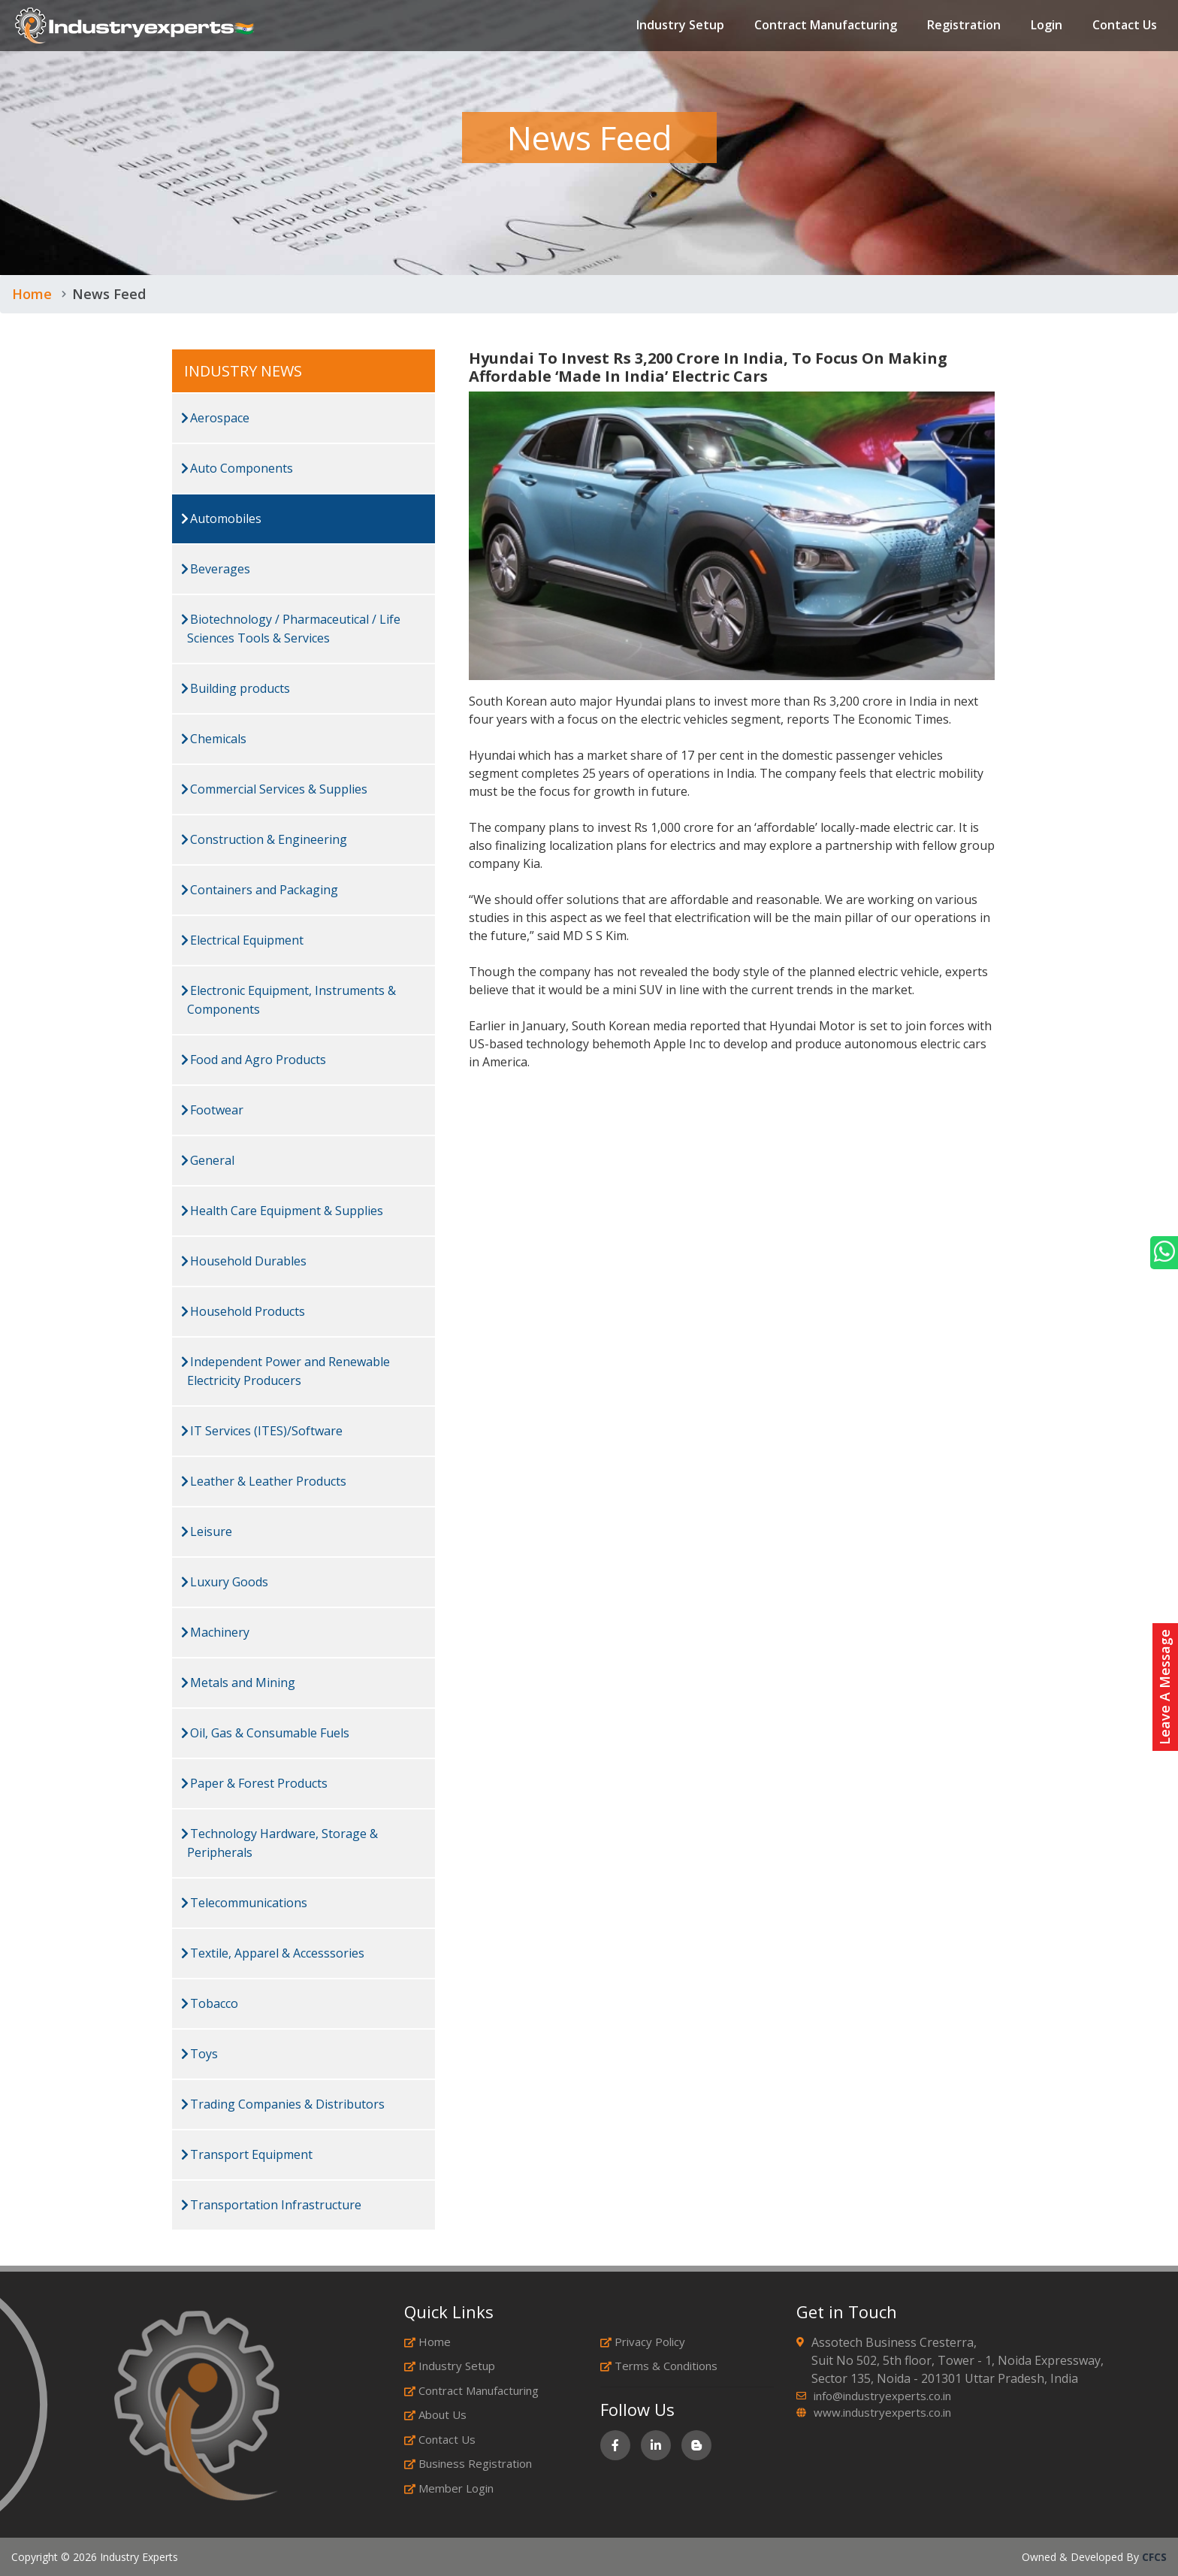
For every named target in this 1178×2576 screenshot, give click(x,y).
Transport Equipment (247, 2154)
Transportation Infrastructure (271, 2205)
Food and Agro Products (253, 1059)
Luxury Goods (224, 1582)
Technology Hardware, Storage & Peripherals (279, 1843)
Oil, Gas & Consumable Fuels (265, 1733)
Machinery (215, 1632)
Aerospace (215, 418)
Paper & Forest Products (254, 1783)
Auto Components (237, 468)
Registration (964, 25)
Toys (199, 2053)
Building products (235, 688)
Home (32, 294)
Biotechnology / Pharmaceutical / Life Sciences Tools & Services (290, 628)
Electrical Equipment (242, 940)
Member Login (449, 2488)
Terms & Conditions (658, 2365)
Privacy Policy (642, 2341)
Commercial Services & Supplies (274, 789)
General (207, 1160)
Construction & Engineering (264, 839)
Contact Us (1124, 25)
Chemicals (213, 738)
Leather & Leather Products (263, 1481)
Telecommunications (244, 1902)
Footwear (212, 1110)
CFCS (1154, 2557)
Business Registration (468, 2463)
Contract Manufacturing (825, 25)
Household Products (243, 1311)
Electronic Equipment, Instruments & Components (288, 999)
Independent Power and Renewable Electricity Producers (285, 1371)
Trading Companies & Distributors (283, 2104)
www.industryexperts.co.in (882, 2412)
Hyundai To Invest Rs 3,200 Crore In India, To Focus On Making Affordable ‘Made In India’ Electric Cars (708, 367)
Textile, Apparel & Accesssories (272, 1953)
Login (1046, 25)
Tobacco (209, 2003)
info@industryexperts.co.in (882, 2395)
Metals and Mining (238, 1682)
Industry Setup (680, 25)
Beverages (215, 569)
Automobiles (221, 518)
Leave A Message (1164, 1687)
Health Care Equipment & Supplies (282, 1210)
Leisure (206, 1531)
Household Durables (244, 1261)
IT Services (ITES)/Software (262, 1431)
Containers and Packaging (259, 889)
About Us (435, 2414)
